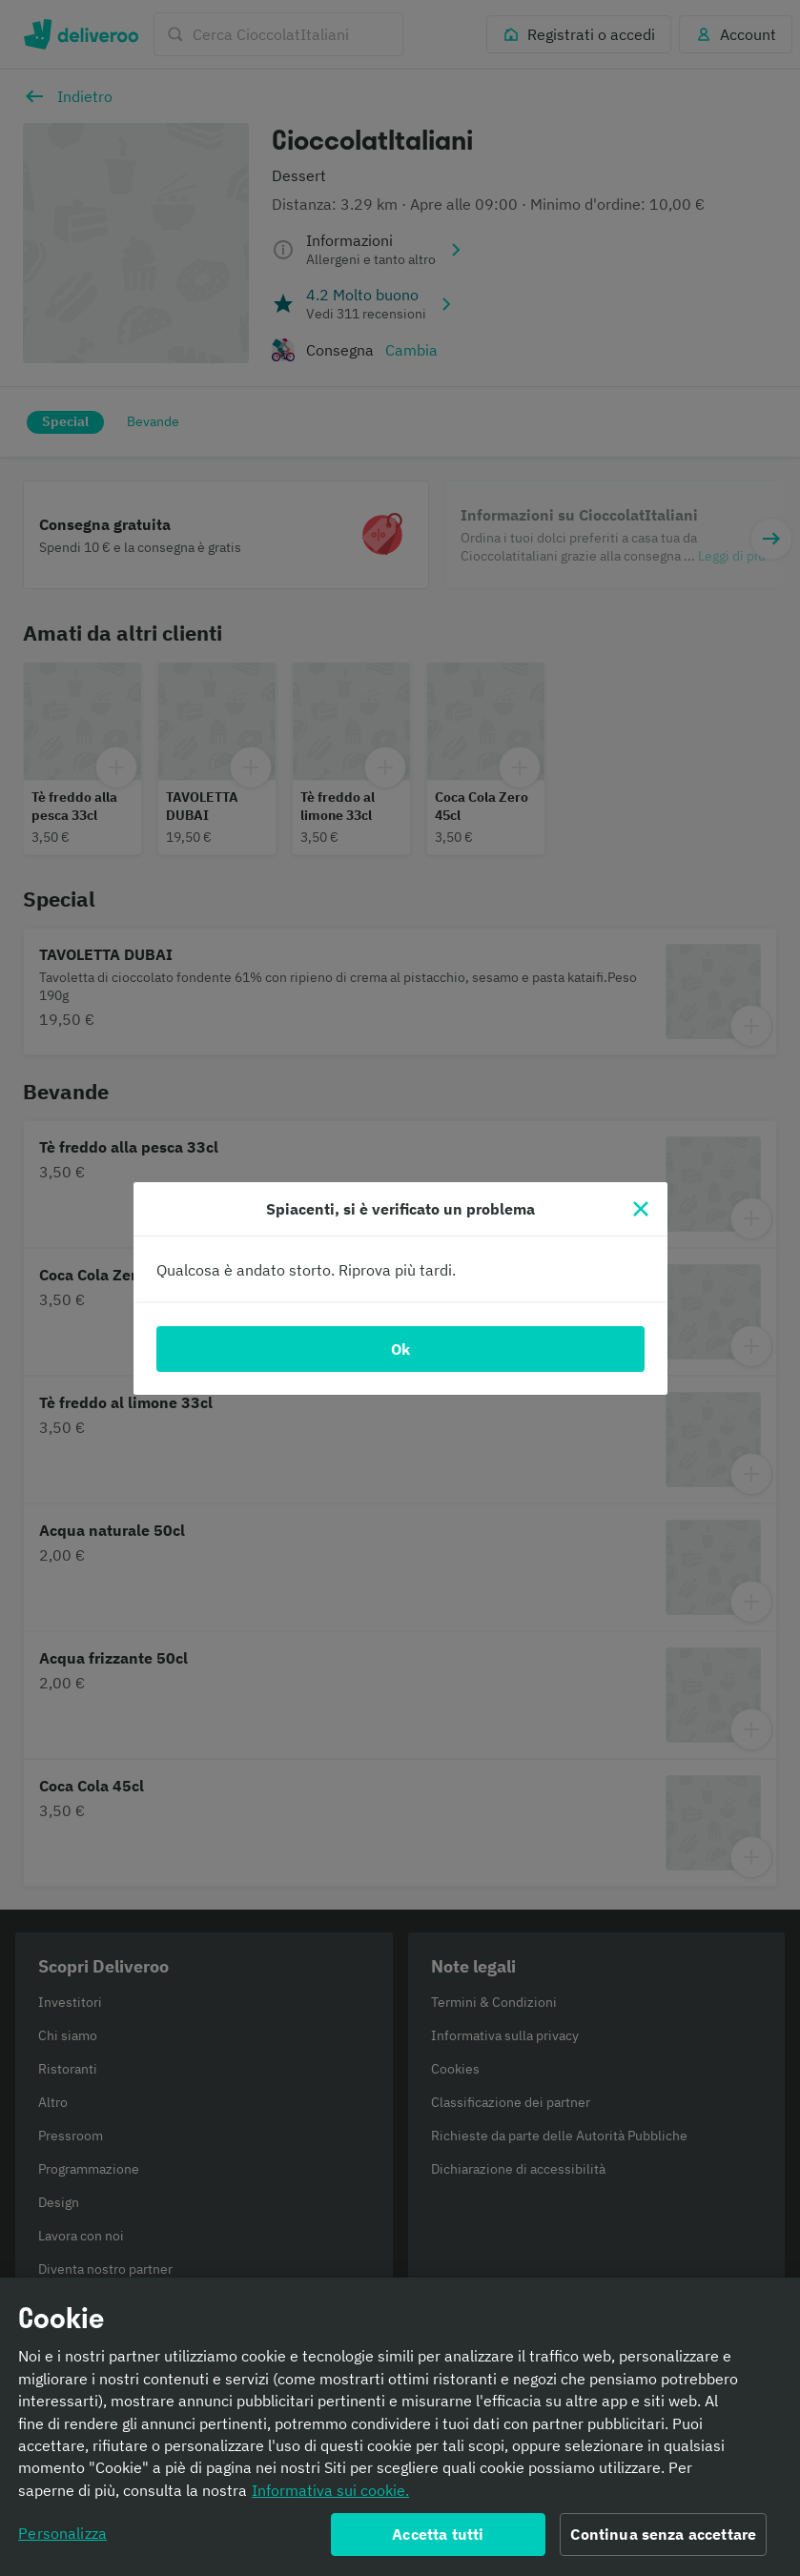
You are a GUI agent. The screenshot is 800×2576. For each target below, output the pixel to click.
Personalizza (62, 2538)
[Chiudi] (640, 1208)
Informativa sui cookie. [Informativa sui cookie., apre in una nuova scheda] (330, 2494)
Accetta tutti (437, 2539)
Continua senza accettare (663, 2539)
